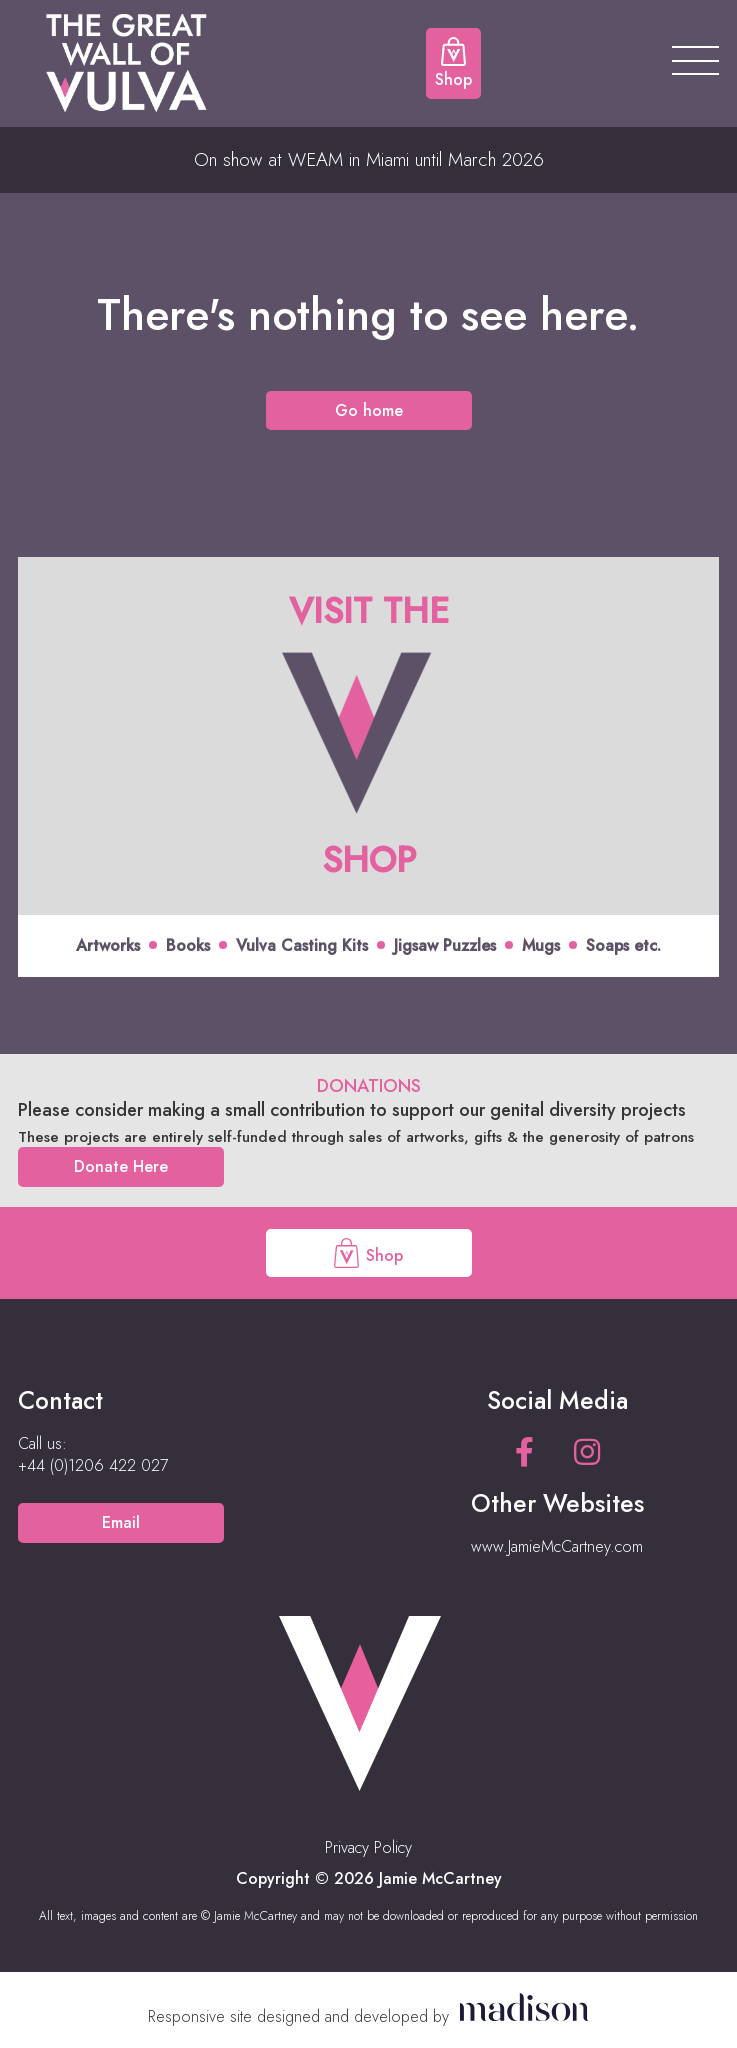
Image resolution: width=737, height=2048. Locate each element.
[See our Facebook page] (524, 1452)
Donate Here (121, 1166)
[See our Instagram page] (587, 1452)
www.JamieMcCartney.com (557, 1546)
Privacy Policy (368, 1847)
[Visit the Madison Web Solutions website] (368, 2016)
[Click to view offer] (368, 766)
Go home (369, 410)
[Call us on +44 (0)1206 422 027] (93, 1466)
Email (121, 1522)
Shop (368, 1253)
